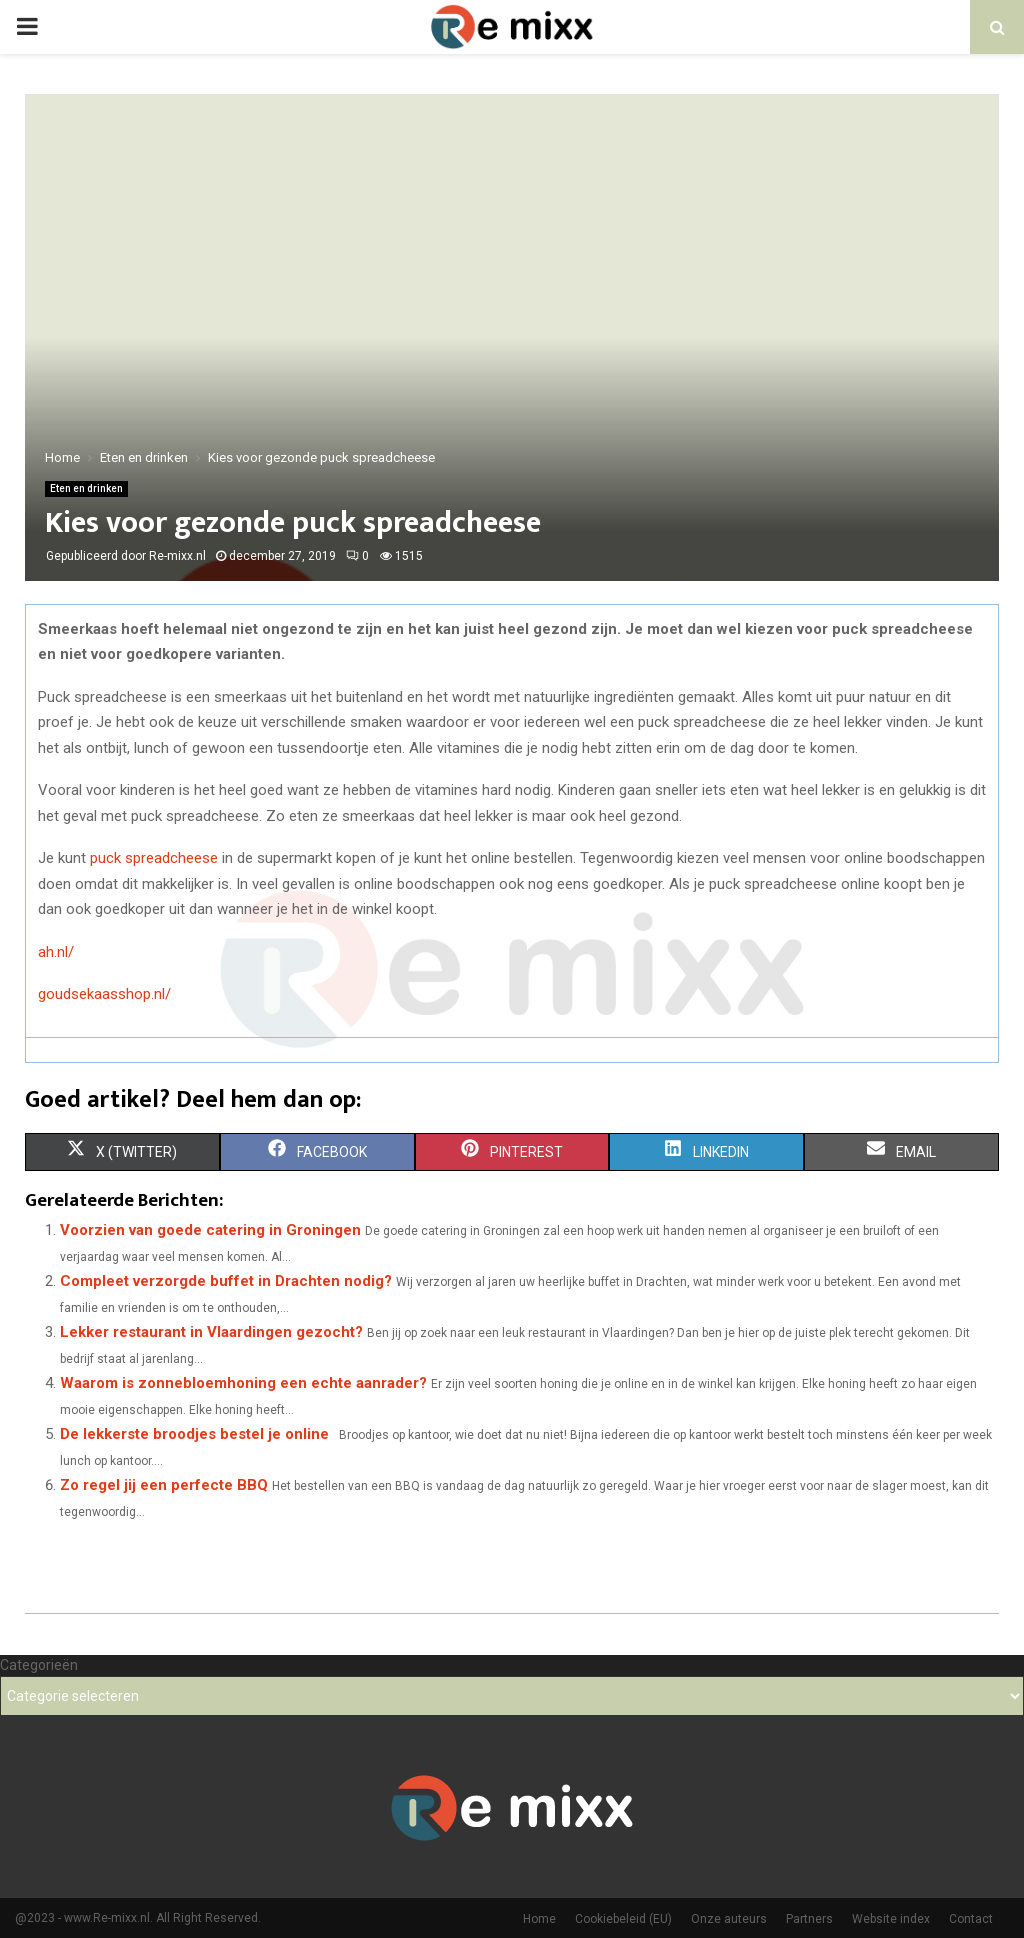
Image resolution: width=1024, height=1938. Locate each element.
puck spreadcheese (154, 858)
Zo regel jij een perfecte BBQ (164, 1485)
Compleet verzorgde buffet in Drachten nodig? (226, 1281)
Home (539, 1919)
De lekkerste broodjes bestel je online (194, 1434)
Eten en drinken (86, 488)
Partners (809, 1919)
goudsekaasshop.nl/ (104, 994)
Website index (891, 1919)
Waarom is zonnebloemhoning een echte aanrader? (243, 1383)
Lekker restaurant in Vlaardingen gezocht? (211, 1332)
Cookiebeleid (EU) (623, 1919)
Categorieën (39, 1665)
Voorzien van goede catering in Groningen (210, 1230)
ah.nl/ (56, 952)
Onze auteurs (729, 1919)
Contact (971, 1919)
